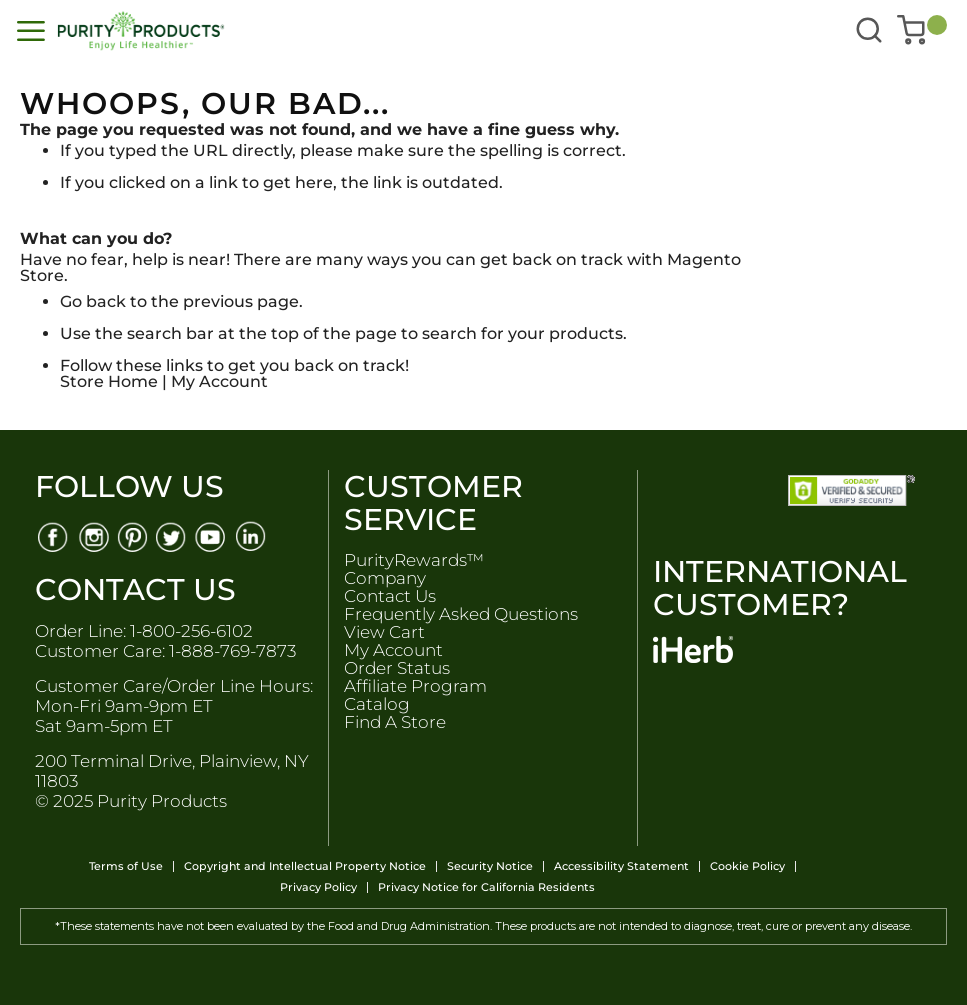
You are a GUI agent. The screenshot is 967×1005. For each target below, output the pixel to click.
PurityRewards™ (414, 560)
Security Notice (490, 866)
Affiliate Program (415, 686)
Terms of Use (126, 866)
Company (385, 578)
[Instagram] (92, 535)
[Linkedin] (252, 535)
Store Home (109, 381)
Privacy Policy (318, 887)
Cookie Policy (747, 866)
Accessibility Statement (621, 866)
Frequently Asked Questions (461, 614)
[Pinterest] (132, 535)
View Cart (384, 632)
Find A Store (395, 722)
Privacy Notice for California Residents (486, 887)
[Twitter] (172, 535)
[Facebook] (52, 535)
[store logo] (241, 31)
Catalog (377, 704)
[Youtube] (212, 535)
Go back (93, 301)
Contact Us (390, 596)
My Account (219, 381)
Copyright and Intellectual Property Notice (305, 866)
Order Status (397, 668)
